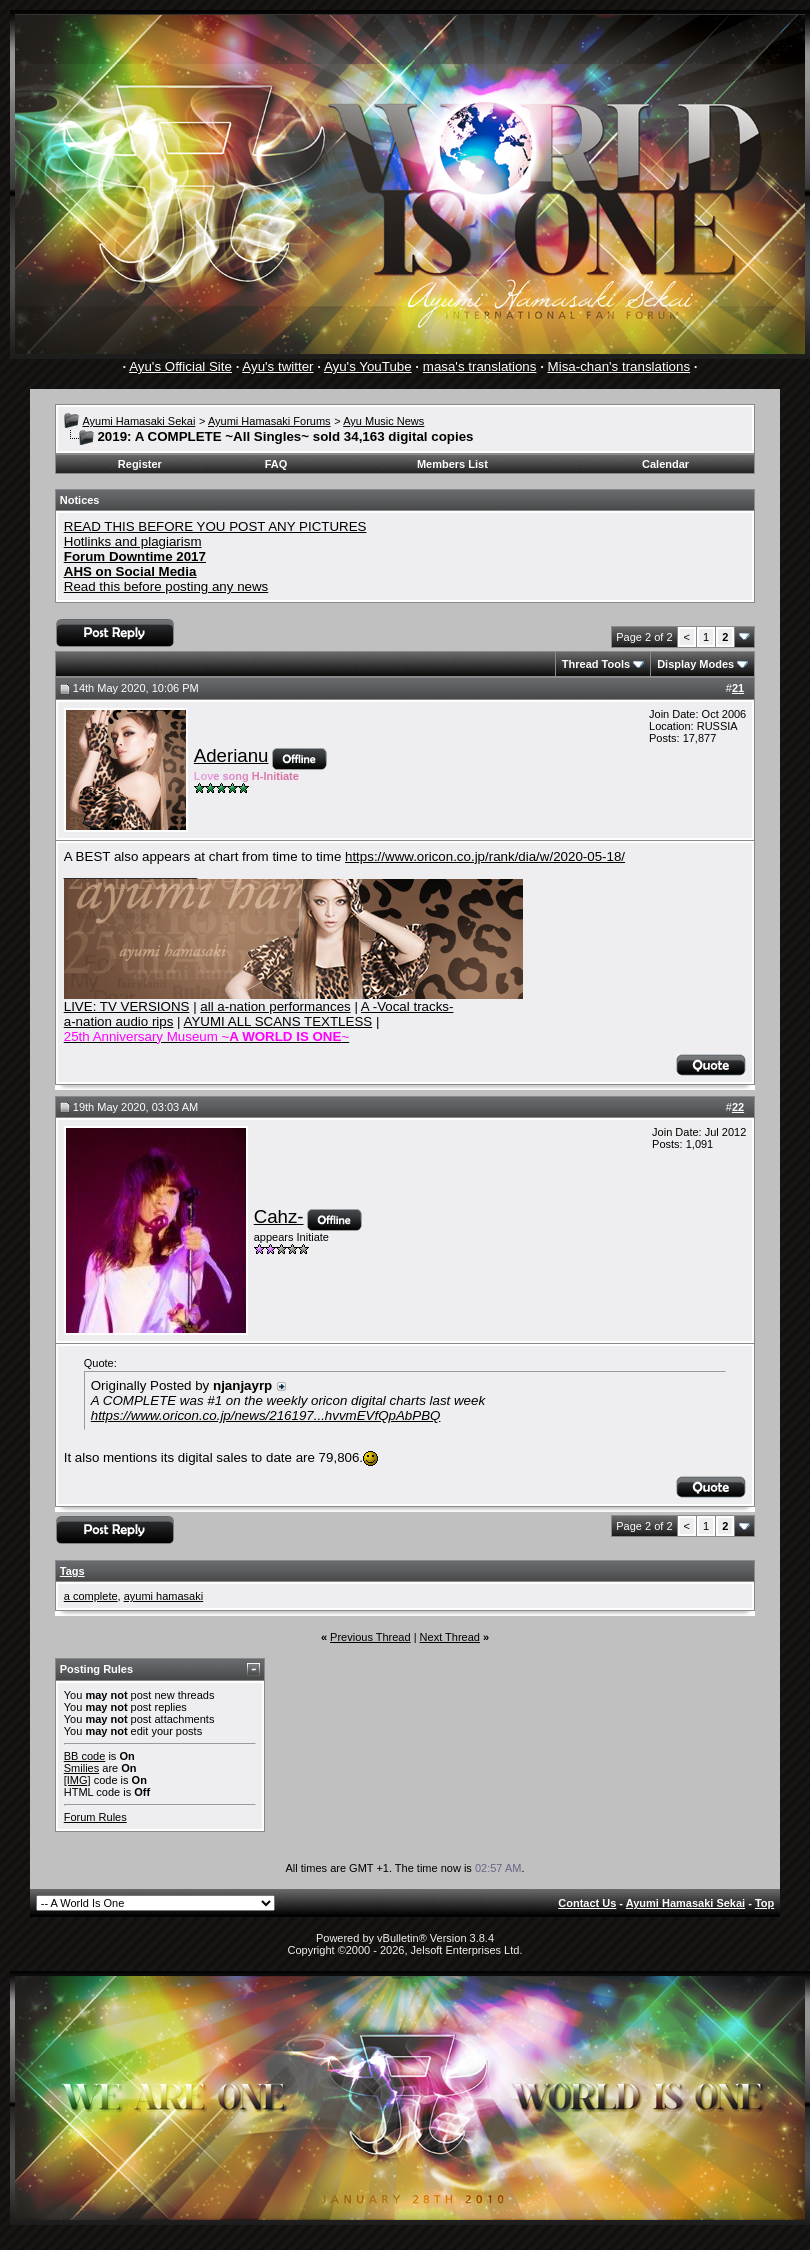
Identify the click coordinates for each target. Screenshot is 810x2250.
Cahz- (279, 1216)
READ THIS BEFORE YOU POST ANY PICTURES (215, 526)
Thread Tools (596, 664)
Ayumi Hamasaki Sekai (138, 421)
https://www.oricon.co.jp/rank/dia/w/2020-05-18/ (485, 856)
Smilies (81, 1768)
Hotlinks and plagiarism (133, 541)
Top (764, 1903)
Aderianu (231, 755)
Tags (72, 1571)
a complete (91, 1596)
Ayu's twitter (277, 366)
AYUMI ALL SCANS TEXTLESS (278, 1021)
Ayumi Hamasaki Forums (269, 421)
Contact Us (587, 1903)
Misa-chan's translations (619, 366)
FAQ (276, 464)
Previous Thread (370, 1637)
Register (140, 464)
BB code (85, 1756)
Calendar (665, 464)
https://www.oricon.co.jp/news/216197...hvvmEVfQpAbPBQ (266, 1415)
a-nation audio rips (119, 1021)
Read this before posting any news (166, 586)
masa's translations (480, 366)
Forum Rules (95, 1817)
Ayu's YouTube (368, 366)
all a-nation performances (275, 1006)
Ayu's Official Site (180, 366)
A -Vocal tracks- (407, 1006)
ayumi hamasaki (163, 1596)
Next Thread (450, 1637)
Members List (452, 464)
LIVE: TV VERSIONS (127, 1006)
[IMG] (77, 1780)
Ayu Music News (383, 421)
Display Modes (695, 664)
